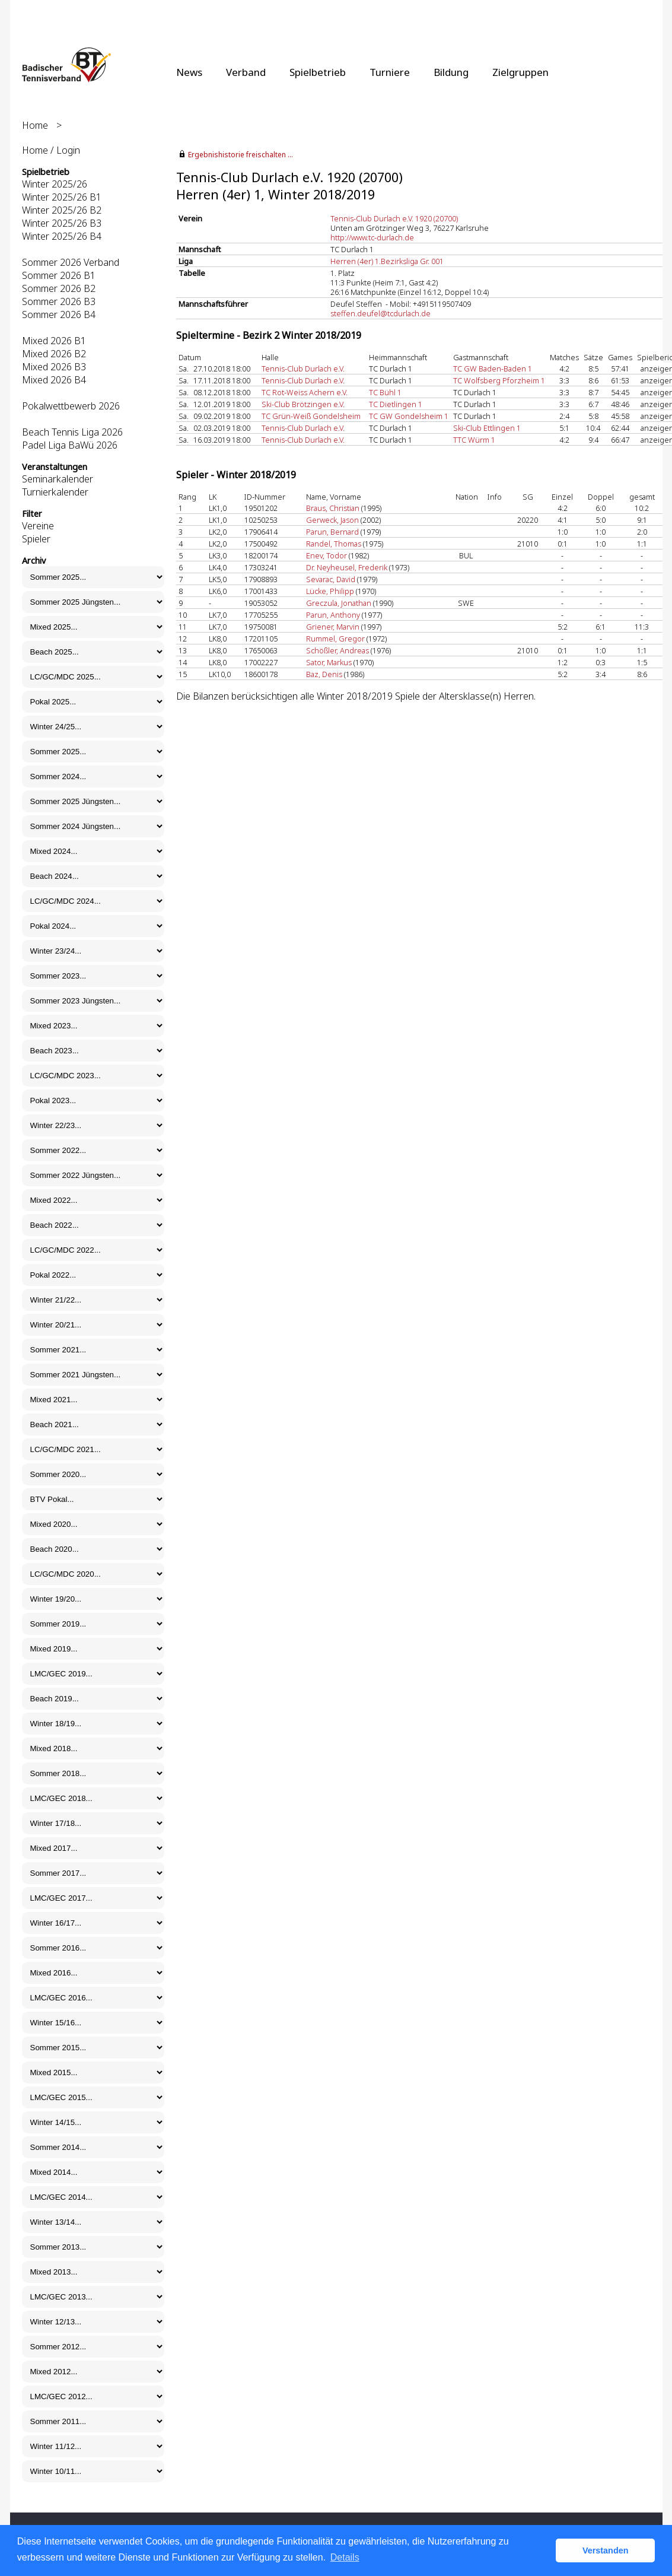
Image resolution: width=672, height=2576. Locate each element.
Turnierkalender (55, 491)
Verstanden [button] (605, 2550)
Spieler (36, 538)
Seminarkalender (57, 478)
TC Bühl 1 (385, 392)
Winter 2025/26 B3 (61, 223)
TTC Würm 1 (474, 439)
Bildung (451, 72)
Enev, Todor (326, 555)
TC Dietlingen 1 (395, 404)
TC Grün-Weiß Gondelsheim (311, 416)
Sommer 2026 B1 (58, 275)
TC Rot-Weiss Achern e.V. (305, 392)
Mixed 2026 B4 (54, 379)
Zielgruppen (520, 72)
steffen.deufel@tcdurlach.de (380, 313)
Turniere (390, 72)
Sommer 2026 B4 (58, 314)
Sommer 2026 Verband (70, 262)
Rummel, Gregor (335, 638)
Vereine (38, 525)
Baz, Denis (324, 674)
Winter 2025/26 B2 (61, 210)
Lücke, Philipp (330, 591)
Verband (246, 72)
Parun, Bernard (332, 531)
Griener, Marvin (332, 626)
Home (35, 125)
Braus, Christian (332, 508)
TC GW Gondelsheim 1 (408, 416)
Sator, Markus (329, 662)
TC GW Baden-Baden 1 (492, 368)
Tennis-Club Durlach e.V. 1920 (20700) (394, 218)
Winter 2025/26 (54, 183)
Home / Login (51, 150)
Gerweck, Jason (332, 519)
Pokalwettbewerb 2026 (71, 405)
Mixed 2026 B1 (54, 340)
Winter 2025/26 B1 (61, 197)
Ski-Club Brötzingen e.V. (303, 404)
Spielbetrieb (317, 72)
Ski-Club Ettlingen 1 (487, 428)
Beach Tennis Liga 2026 (72, 432)
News (189, 72)
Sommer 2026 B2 (58, 288)
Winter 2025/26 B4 (61, 236)
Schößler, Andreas (337, 650)
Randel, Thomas (333, 543)
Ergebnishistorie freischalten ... (240, 155)
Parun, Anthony (333, 614)
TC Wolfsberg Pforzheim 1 (499, 380)
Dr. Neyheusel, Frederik (346, 567)
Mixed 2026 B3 (54, 366)
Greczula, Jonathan (338, 603)
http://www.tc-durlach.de (372, 237)
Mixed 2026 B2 (54, 353)
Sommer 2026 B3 (58, 301)
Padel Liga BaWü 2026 (69, 445)
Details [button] (344, 2557)
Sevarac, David (330, 579)
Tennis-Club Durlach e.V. (303, 368)
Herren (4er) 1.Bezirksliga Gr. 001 (387, 261)
